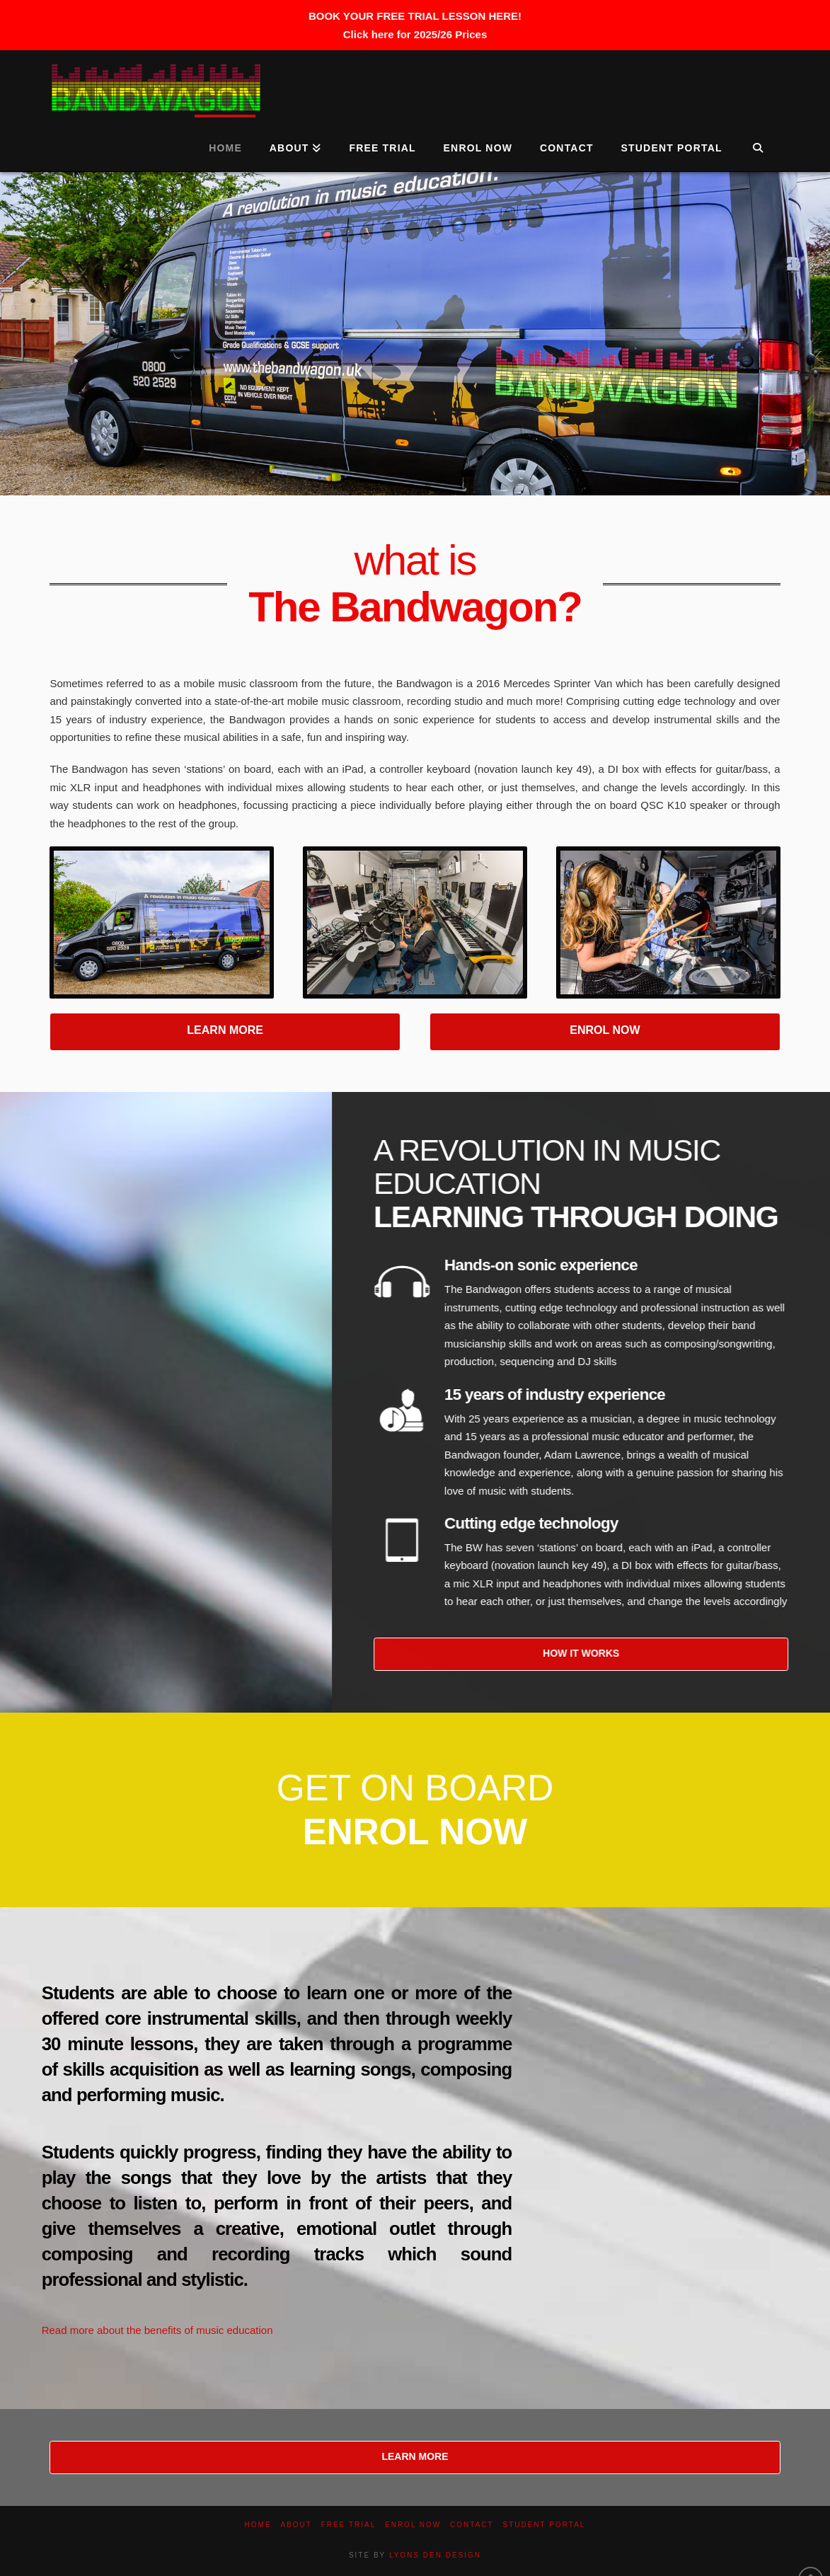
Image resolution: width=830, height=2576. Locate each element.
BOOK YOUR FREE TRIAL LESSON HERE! (415, 16)
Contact (472, 2525)
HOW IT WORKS (601, 1653)
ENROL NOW (605, 1030)
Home (258, 2525)
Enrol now (413, 2525)
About (295, 2525)
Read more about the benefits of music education (157, 2330)
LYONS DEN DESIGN (435, 2555)
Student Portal (543, 2525)
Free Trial (348, 2525)
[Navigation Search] (758, 143)
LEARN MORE (225, 1030)
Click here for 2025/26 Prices (415, 34)
